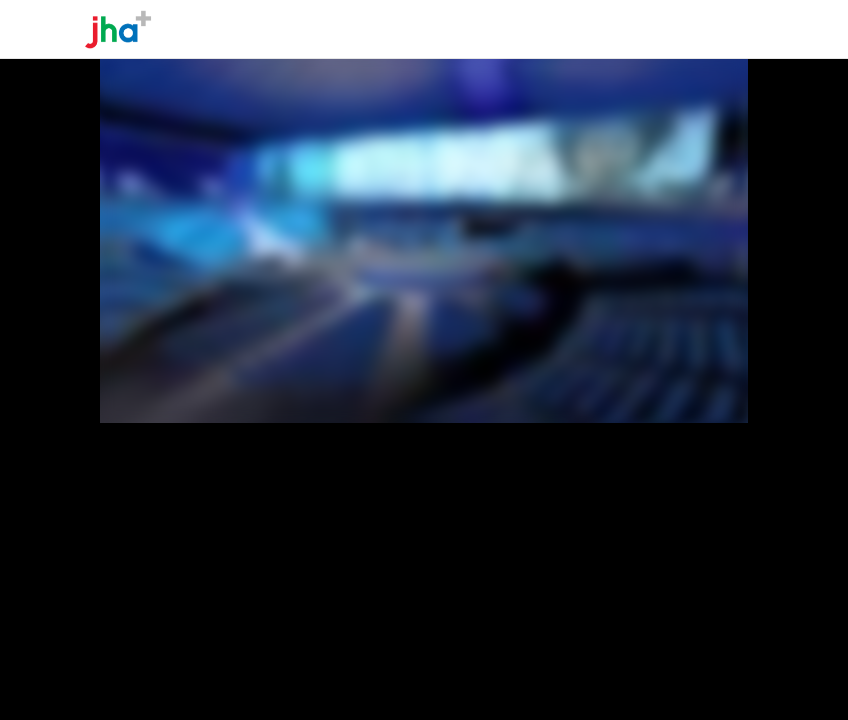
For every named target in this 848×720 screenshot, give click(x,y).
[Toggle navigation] (746, 29)
